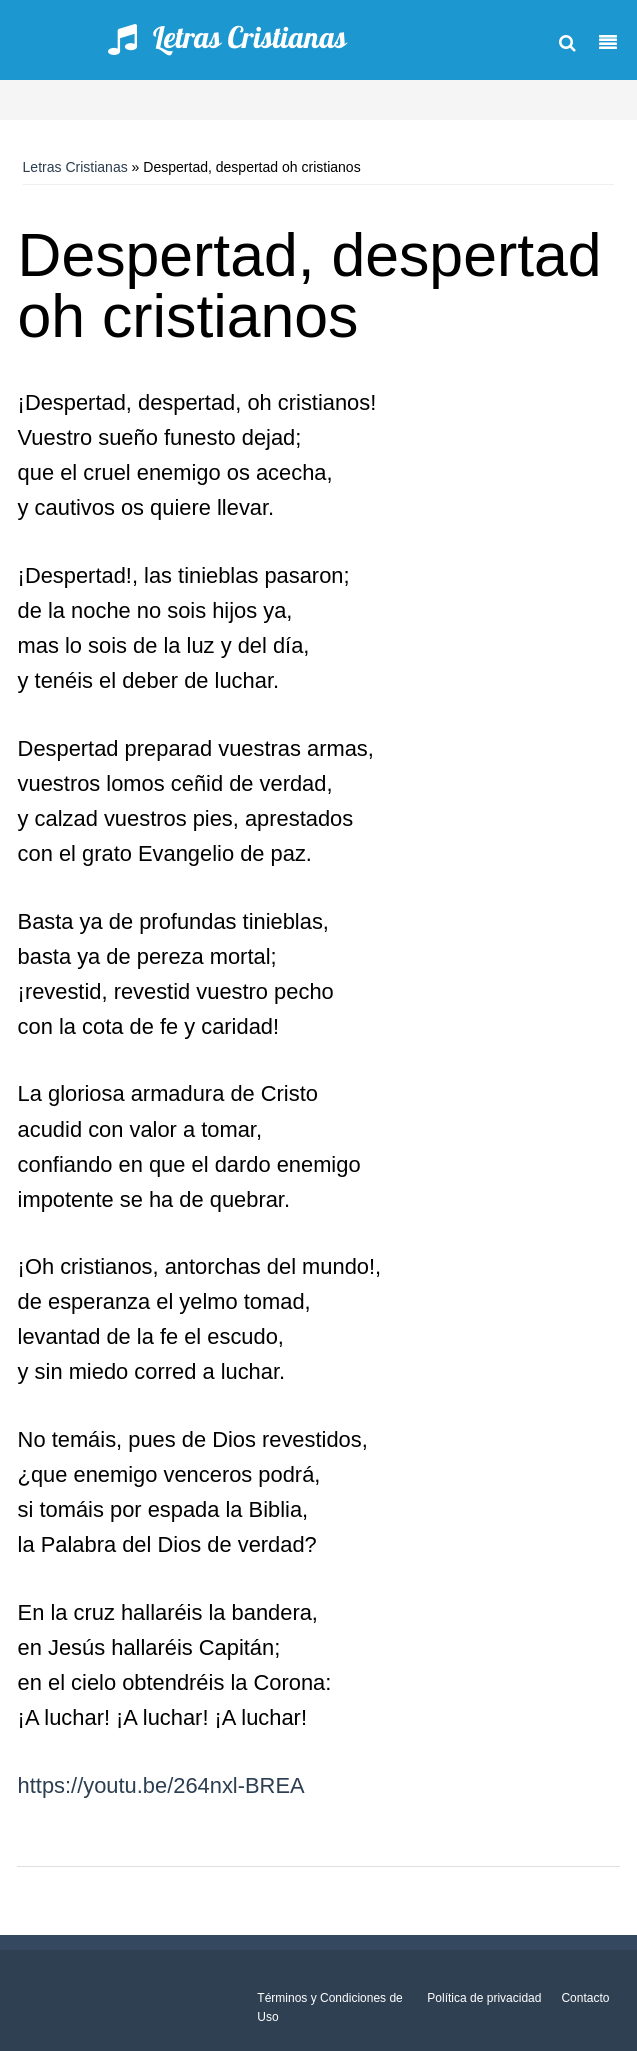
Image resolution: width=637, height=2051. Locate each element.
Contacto (585, 1998)
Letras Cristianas (75, 167)
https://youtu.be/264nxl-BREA (161, 1785)
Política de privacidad (484, 1998)
